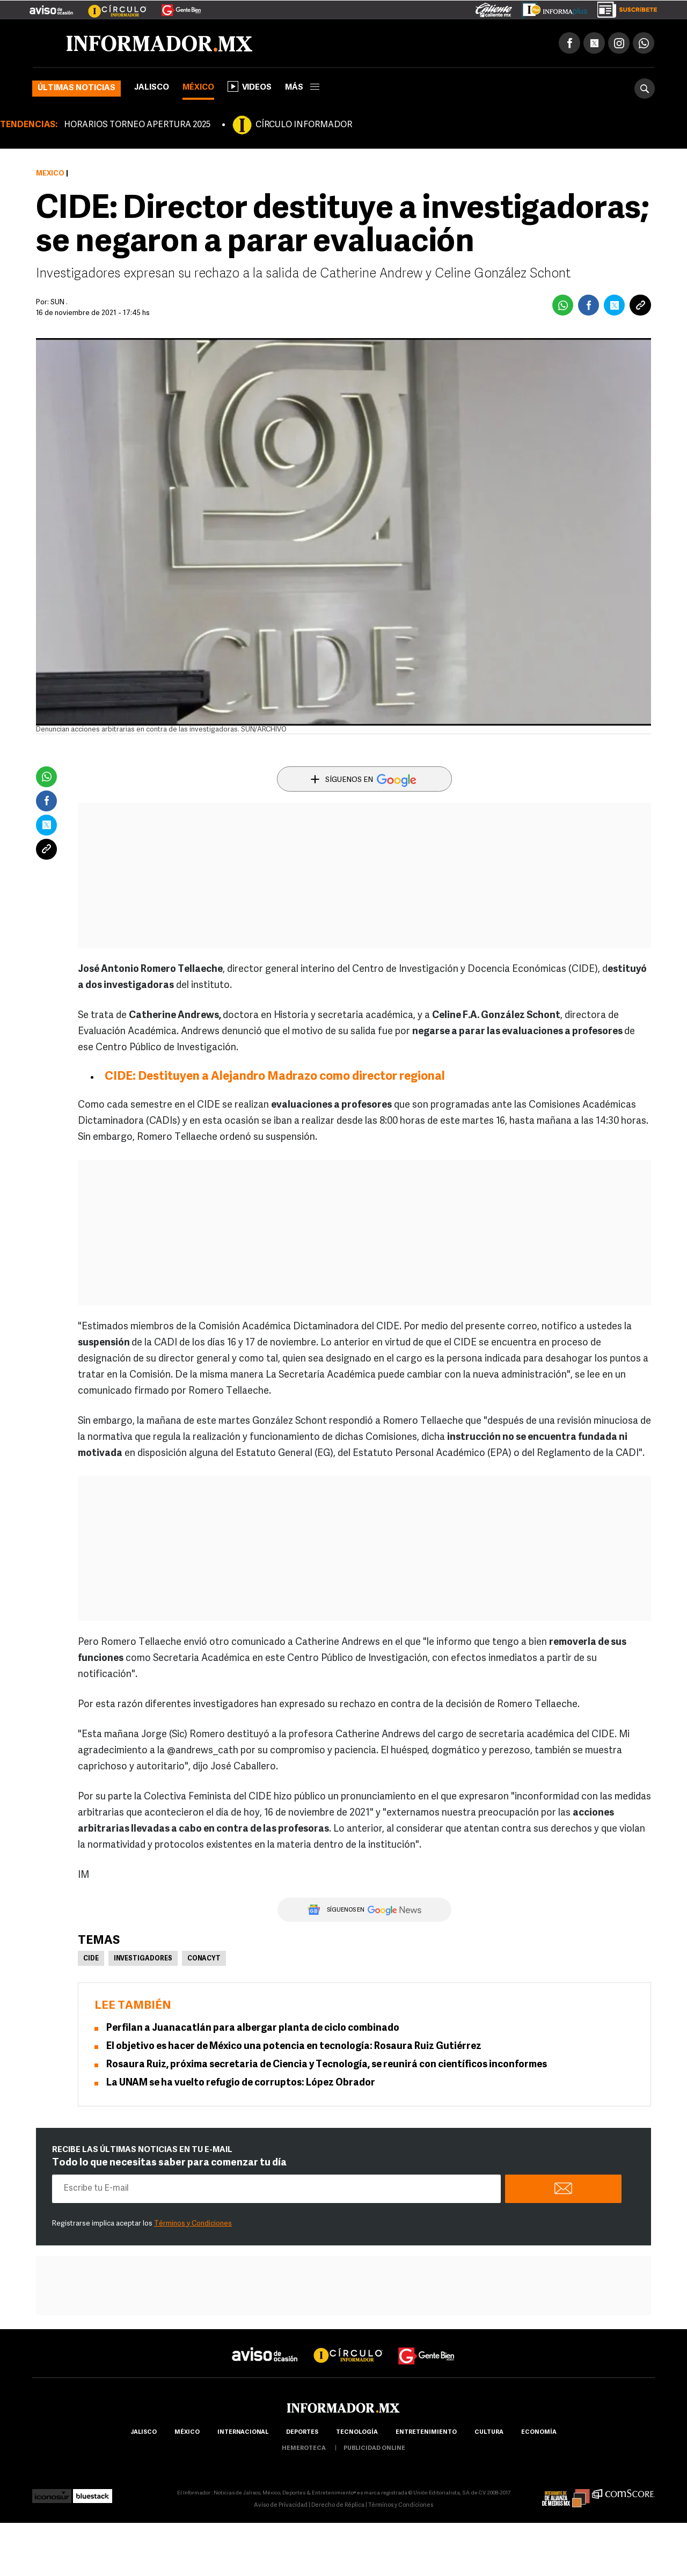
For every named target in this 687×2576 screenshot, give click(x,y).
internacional (242, 2432)
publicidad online (374, 2448)
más (302, 88)
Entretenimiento (426, 2432)
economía (539, 2432)
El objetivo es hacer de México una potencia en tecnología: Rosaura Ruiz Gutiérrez (293, 2046)
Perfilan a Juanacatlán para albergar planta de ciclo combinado (252, 2028)
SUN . (59, 302)
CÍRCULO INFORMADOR (303, 125)
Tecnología (357, 2432)
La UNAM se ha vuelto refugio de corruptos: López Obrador (240, 2083)
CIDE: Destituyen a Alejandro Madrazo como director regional (275, 1077)
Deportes (302, 2432)
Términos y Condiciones (193, 2223)
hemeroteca (304, 2448)
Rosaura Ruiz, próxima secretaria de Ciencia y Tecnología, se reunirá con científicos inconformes (326, 2065)
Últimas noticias (76, 88)
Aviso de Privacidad (281, 2505)
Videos (250, 86)
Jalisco (151, 88)
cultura (488, 2432)
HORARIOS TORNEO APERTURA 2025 (137, 125)
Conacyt (204, 1959)
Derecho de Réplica (337, 2505)
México (198, 88)
